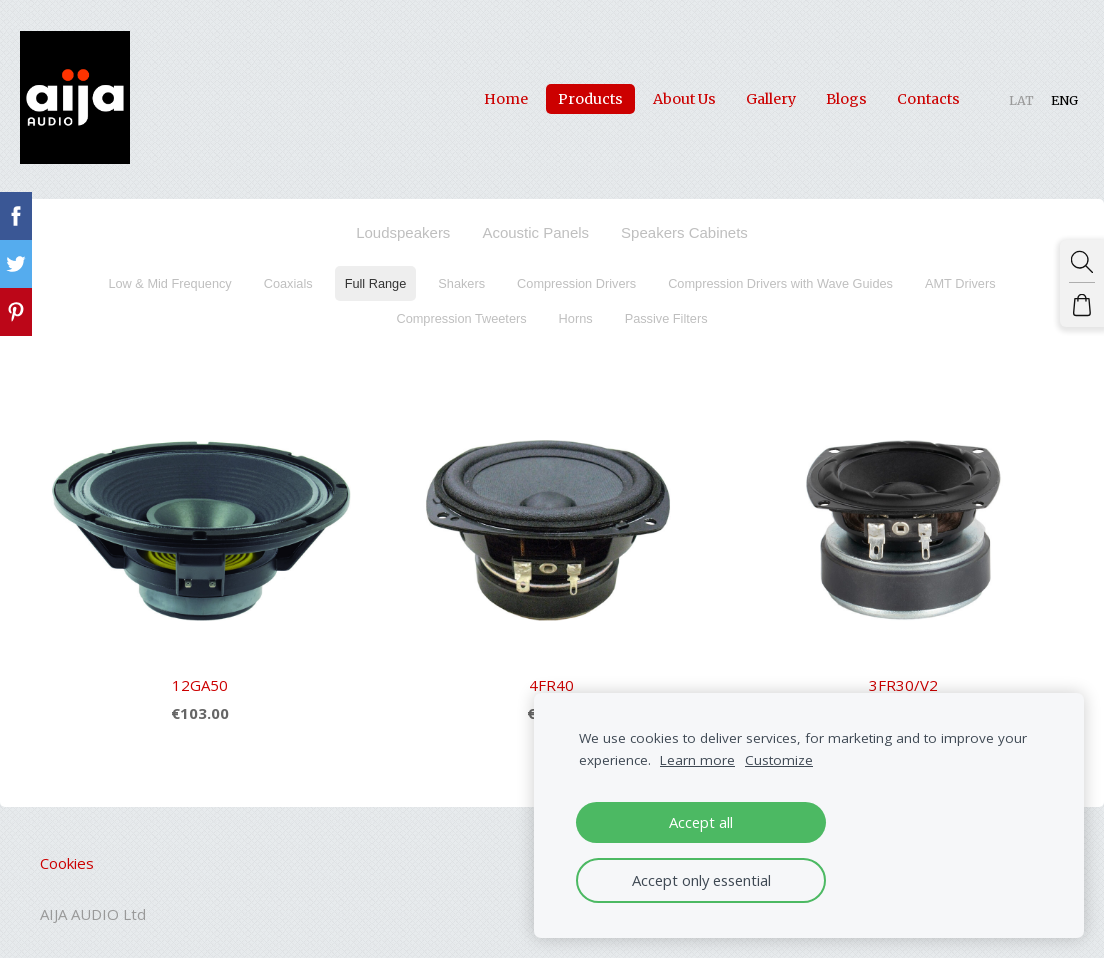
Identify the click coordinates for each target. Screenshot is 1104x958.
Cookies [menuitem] (67, 854)
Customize (779, 760)
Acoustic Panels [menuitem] (535, 222)
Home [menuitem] (486, 94)
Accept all (701, 822)
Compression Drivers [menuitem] (576, 273)
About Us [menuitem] (664, 94)
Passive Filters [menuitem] (666, 308)
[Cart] (1087, 291)
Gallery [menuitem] (751, 94)
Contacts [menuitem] (908, 94)
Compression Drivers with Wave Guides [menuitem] (780, 273)
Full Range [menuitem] (376, 273)
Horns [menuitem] (576, 308)
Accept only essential (701, 880)
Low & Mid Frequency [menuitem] (169, 273)
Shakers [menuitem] (461, 273)
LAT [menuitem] (1001, 95)
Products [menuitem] (570, 94)
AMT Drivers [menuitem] (960, 273)
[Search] (1087, 257)
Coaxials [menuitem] (288, 273)
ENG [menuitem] (1044, 95)
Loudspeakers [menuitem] (403, 222)
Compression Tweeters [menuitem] (461, 308)
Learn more (697, 760)
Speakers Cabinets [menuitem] (684, 222)
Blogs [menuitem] (826, 94)
